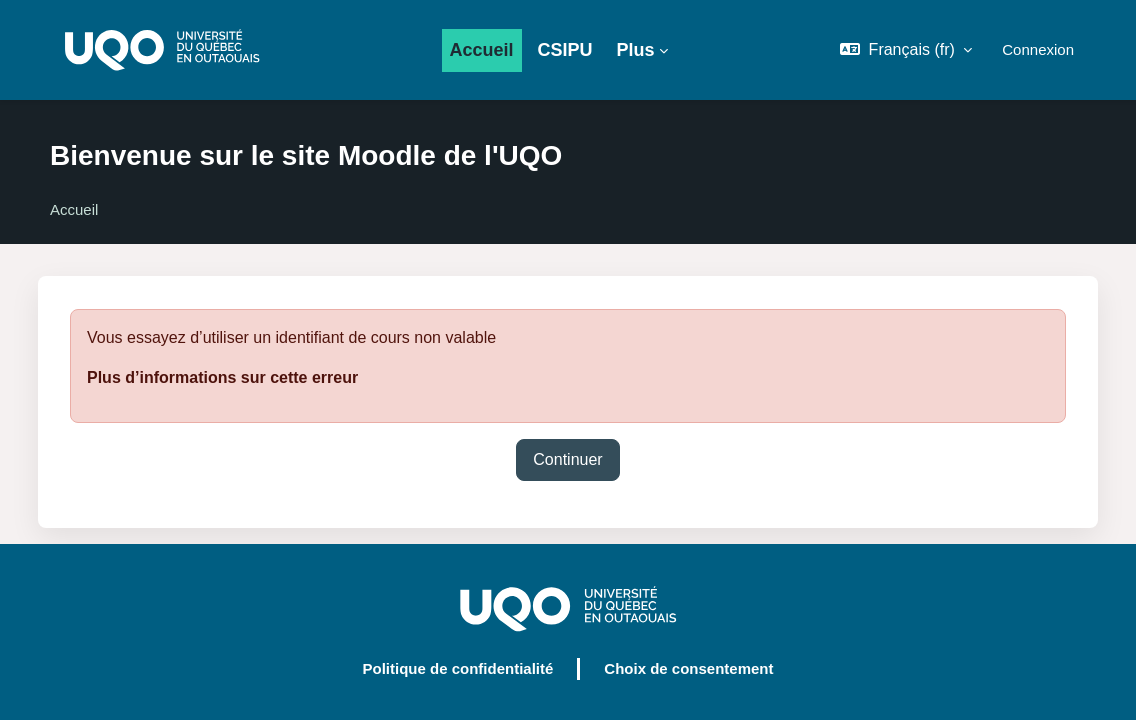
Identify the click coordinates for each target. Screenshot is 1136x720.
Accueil (74, 209)
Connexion (1038, 49)
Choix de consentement (688, 668)
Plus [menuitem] (636, 50)
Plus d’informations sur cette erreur (222, 377)
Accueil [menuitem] (482, 50)
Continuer (567, 459)
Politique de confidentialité (457, 668)
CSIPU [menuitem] (565, 50)
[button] (906, 50)
